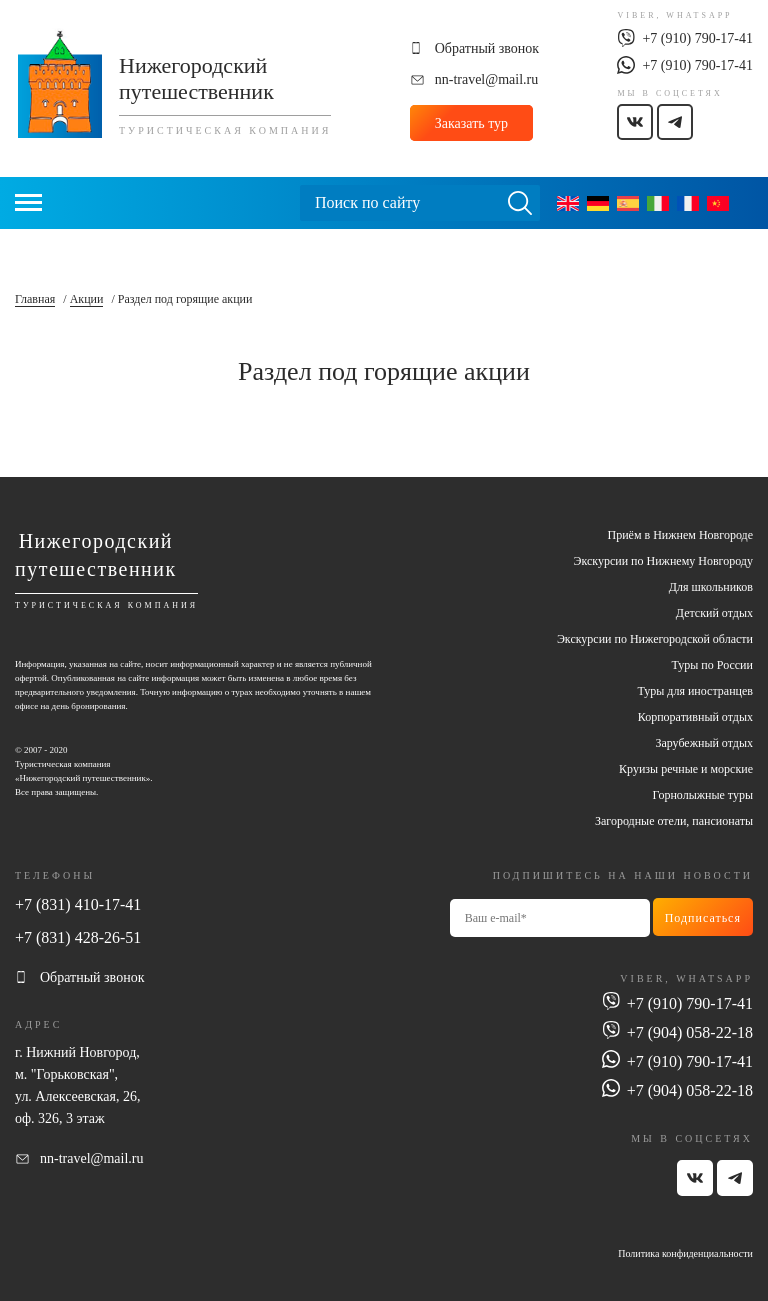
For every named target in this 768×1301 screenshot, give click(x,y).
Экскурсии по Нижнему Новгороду (663, 561)
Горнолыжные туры (703, 795)
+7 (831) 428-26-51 (78, 937)
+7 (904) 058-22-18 (690, 1032)
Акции (87, 299)
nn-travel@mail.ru (486, 79)
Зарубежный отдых (704, 743)
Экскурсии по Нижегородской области (655, 639)
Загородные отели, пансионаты (674, 821)
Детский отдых (714, 613)
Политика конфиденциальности (685, 1253)
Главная (35, 299)
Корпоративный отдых (695, 717)
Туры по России (712, 665)
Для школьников (711, 587)
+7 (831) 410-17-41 (78, 904)
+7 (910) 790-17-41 (697, 38)
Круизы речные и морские (686, 769)
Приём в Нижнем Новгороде (680, 535)
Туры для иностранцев (695, 691)
